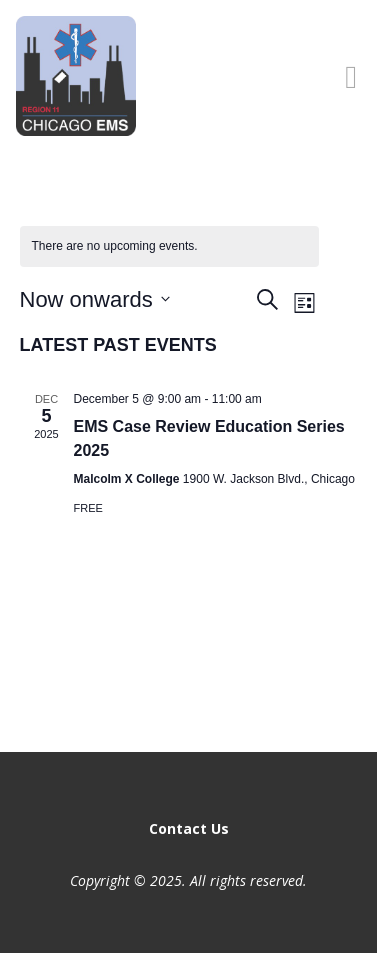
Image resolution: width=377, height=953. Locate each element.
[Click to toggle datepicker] (95, 299)
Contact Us (189, 828)
